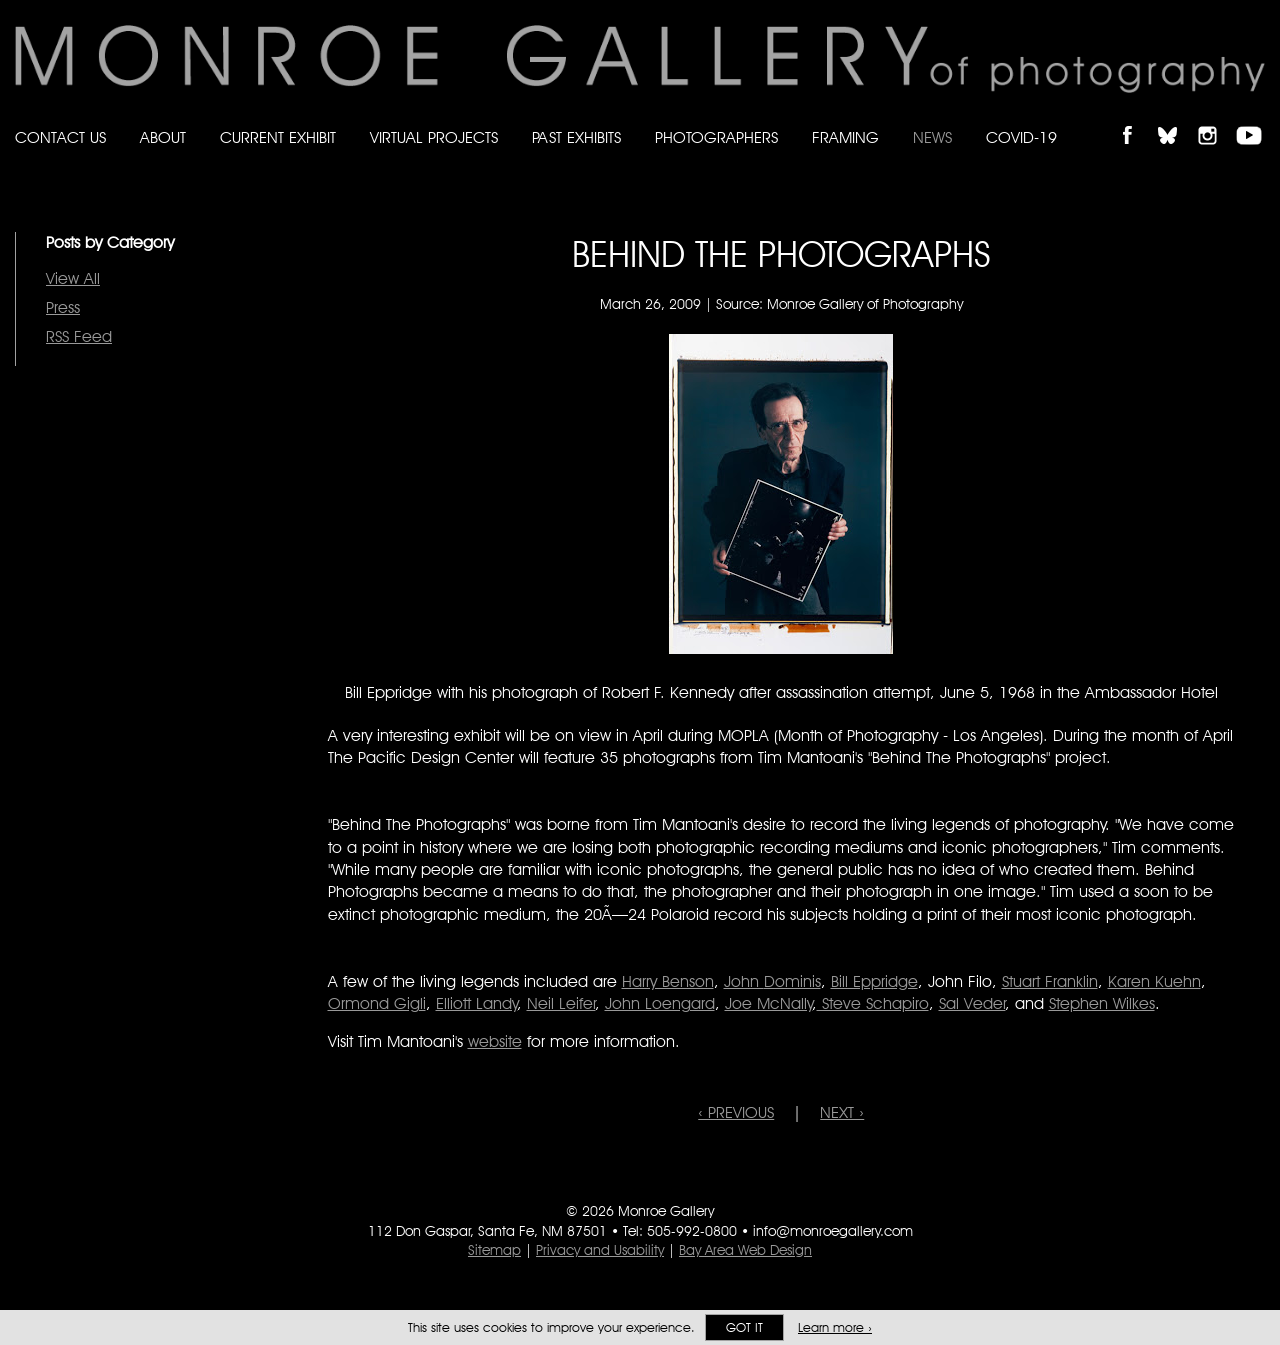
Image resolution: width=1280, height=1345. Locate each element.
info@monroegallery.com (833, 1231)
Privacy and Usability (600, 1250)
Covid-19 (1021, 137)
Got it (744, 1327)
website (495, 1041)
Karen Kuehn (1154, 981)
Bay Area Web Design (745, 1250)
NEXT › (842, 1112)
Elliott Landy (477, 1003)
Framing (845, 137)
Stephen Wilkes (1102, 1003)
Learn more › (835, 1327)
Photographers (716, 137)
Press (63, 307)
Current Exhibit (278, 137)
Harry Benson (668, 981)
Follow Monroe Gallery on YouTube (1256, 118)
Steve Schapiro (873, 1003)
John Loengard (660, 1003)
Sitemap (494, 1250)
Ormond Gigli (377, 1003)
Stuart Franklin (1050, 981)
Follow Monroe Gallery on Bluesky (1177, 118)
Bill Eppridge (874, 981)
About (163, 137)
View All (73, 278)
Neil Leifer (561, 1003)
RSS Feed (79, 336)
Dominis (772, 981)
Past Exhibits (576, 137)
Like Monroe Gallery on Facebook (1136, 118)
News (932, 137)
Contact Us (60, 137)
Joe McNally (769, 1003)
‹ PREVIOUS (736, 1112)
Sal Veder (972, 1003)
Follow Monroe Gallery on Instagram (1216, 118)
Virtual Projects (434, 137)
